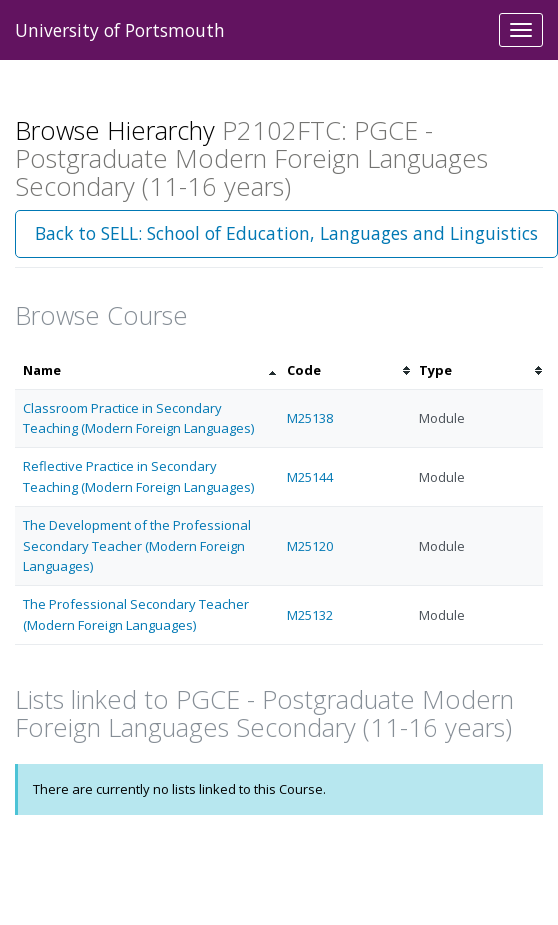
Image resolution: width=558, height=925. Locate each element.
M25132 (310, 615)
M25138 (310, 418)
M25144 (310, 477)
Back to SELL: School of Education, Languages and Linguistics (286, 233)
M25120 (310, 546)
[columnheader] (147, 370)
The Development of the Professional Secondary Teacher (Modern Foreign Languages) (137, 546)
